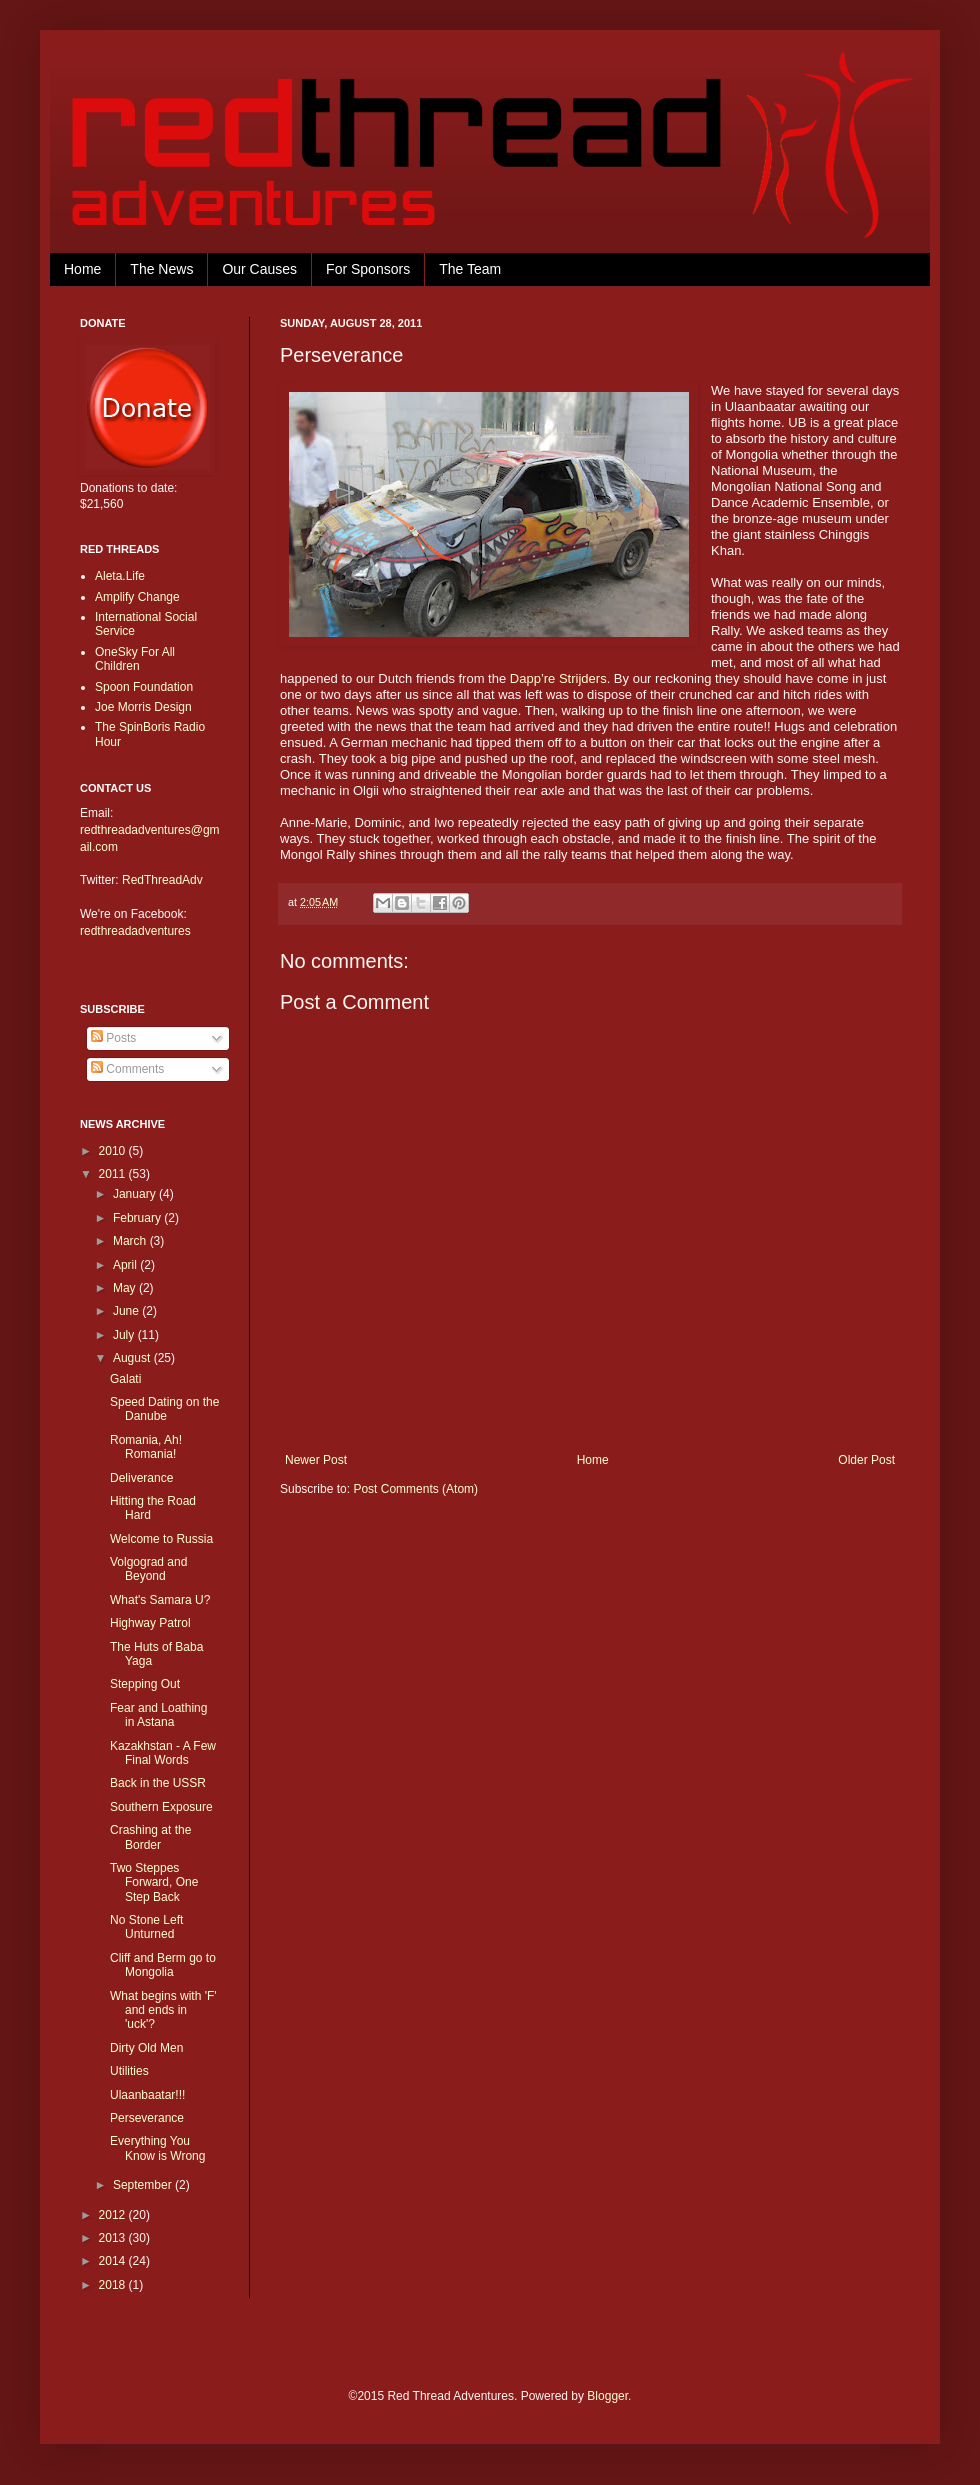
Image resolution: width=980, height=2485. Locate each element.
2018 (114, 2285)
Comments (127, 1069)
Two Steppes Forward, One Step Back (154, 1882)
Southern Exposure (161, 1807)
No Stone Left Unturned (146, 1927)
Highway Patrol (150, 1623)
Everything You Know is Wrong (157, 2148)
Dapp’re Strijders (558, 678)
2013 (114, 2238)
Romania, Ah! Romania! (146, 1447)
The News (161, 269)
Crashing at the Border (150, 1837)
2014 (114, 2261)
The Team (470, 269)
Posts (113, 1038)
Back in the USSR (158, 1783)
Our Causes (259, 269)
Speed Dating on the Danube (164, 1409)
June (127, 1311)
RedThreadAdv (162, 880)
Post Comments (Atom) (415, 1489)
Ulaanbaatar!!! (147, 2095)
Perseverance (147, 2118)
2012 (114, 2215)
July (125, 1335)
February (138, 1218)
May (126, 1288)
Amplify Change (137, 597)
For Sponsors (368, 269)
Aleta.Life (120, 576)
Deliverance (141, 1478)
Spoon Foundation (144, 687)
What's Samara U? (160, 1600)
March (131, 1241)
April (126, 1265)
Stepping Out (145, 1684)
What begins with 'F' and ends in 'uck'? (163, 2010)
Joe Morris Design (143, 707)
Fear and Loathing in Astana (158, 1715)
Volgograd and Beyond (148, 1569)
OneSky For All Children (135, 659)
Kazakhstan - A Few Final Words (163, 1753)
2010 (114, 1151)
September (144, 2185)
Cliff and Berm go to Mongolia (163, 1965)
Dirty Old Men (146, 2048)
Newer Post (316, 1460)
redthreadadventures (135, 931)
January (136, 1194)
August (133, 1358)
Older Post (866, 1460)
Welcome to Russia (161, 1539)
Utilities (129, 2071)
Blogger (607, 2396)
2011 (114, 1174)
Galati (125, 1379)
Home (82, 269)
